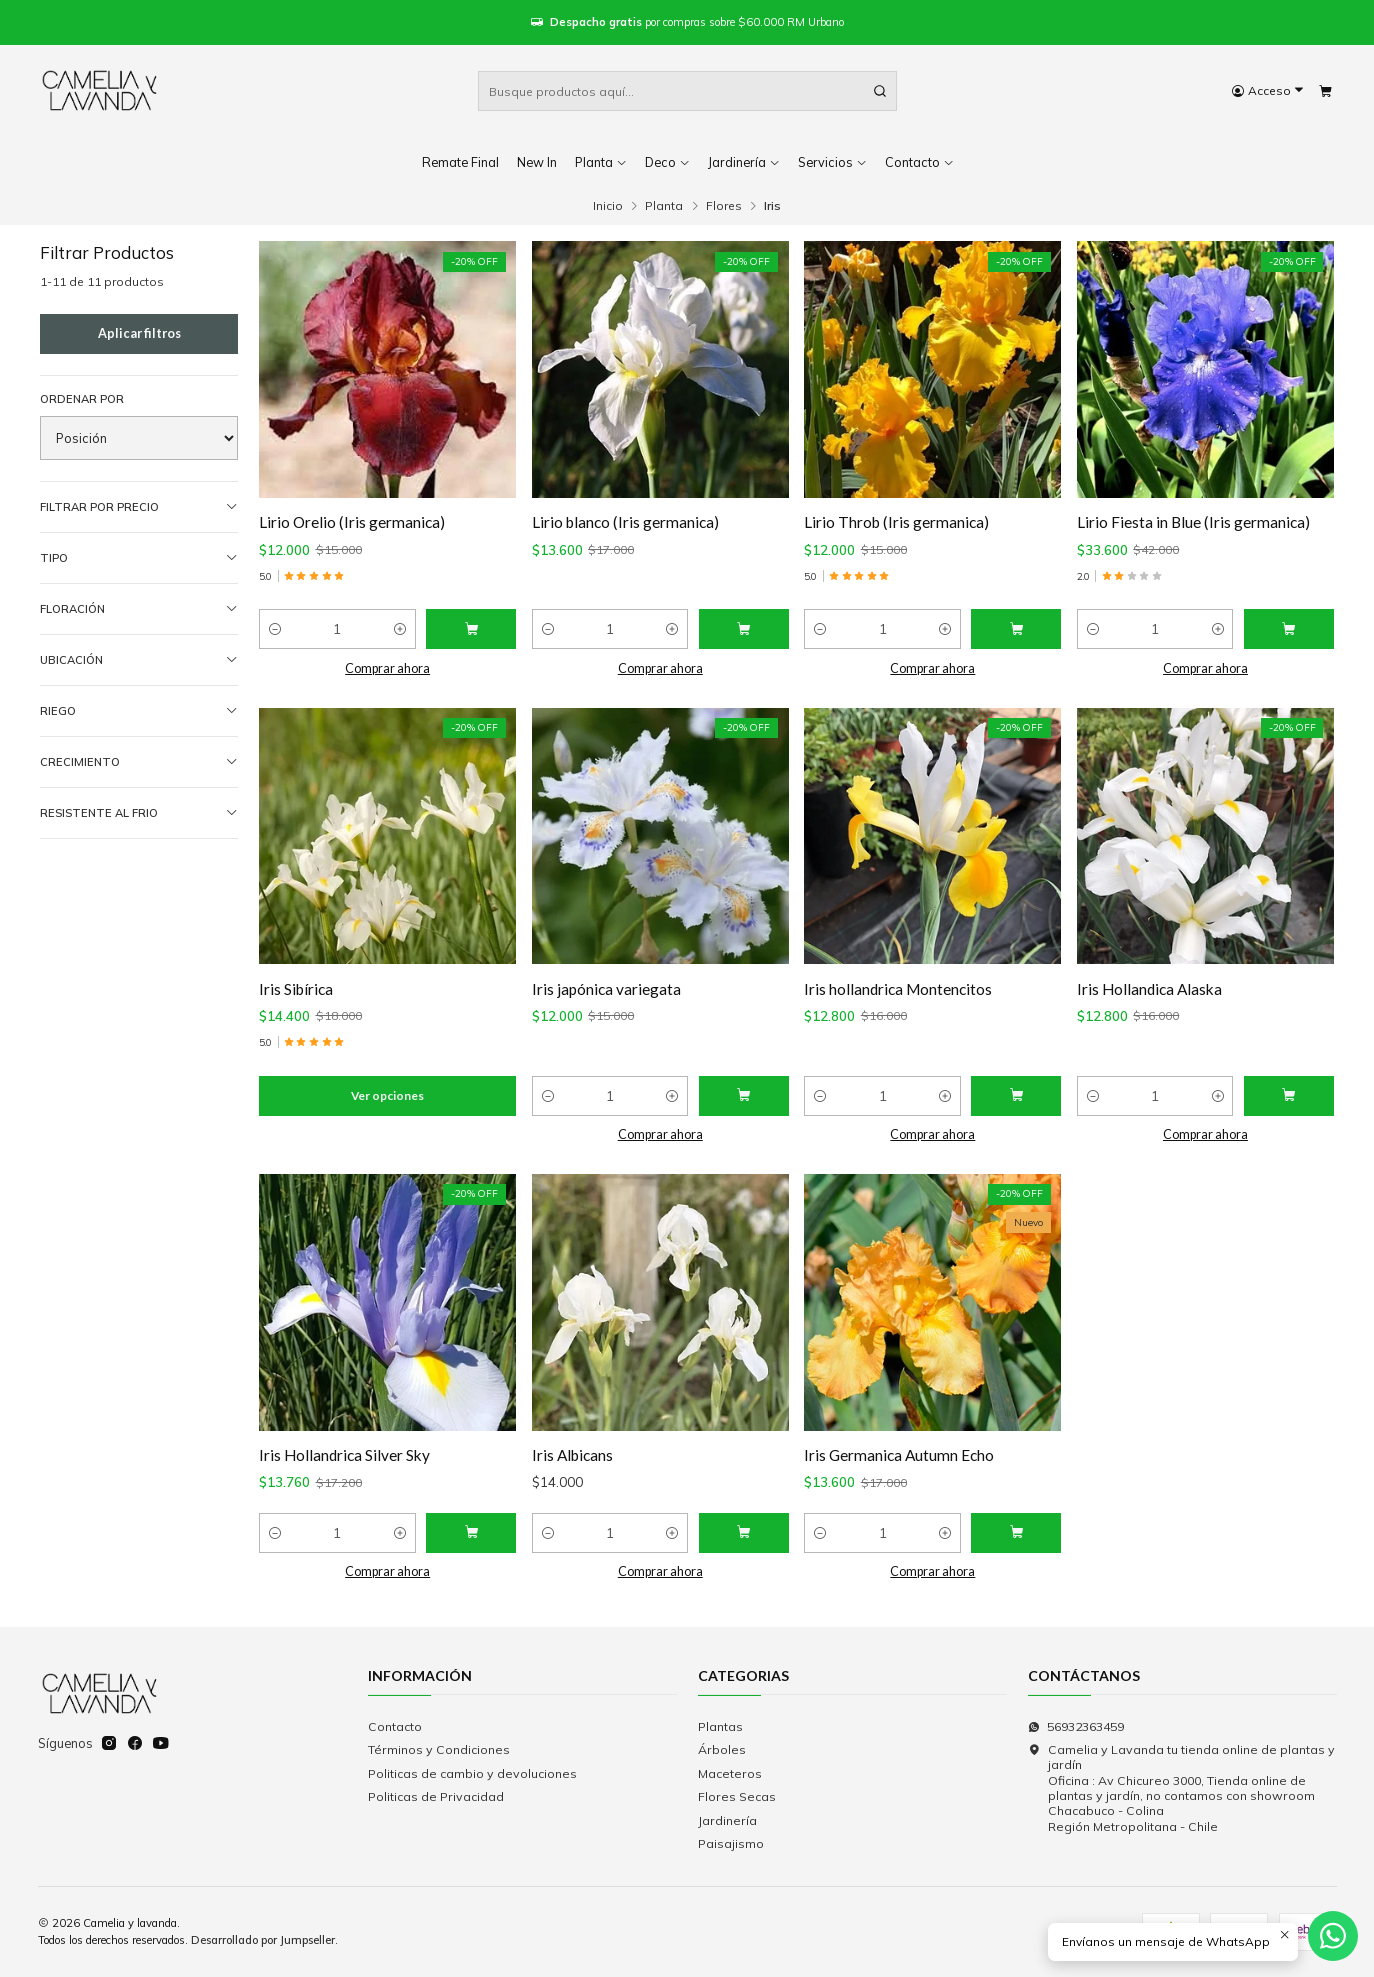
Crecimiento (139, 762)
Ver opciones (387, 1111)
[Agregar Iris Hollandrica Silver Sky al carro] (471, 1549)
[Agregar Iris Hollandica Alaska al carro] (1289, 1112)
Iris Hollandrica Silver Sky (344, 1471)
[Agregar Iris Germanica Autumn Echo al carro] (1016, 1549)
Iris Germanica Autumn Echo (899, 1471)
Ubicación (139, 660)
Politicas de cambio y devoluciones (472, 1773)
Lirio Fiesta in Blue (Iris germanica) (1193, 522)
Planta (601, 162)
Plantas (720, 1726)
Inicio (608, 206)
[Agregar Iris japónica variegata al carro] (744, 1112)
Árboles (722, 1749)
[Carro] (1325, 91)
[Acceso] (1268, 91)
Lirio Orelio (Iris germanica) (352, 522)
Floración (139, 609)
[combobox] (687, 91)
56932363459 (1076, 1726)
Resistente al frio (139, 813)
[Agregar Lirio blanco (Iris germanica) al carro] (744, 629)
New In (537, 162)
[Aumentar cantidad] (400, 629)
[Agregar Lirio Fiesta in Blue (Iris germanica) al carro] (1289, 629)
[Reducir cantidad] (275, 629)
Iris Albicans (572, 1471)
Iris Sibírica (296, 1004)
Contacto (395, 1726)
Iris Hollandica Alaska (1149, 1004)
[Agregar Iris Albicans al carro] (744, 1549)
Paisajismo (731, 1843)
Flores (724, 206)
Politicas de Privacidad (436, 1796)
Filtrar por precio (139, 507)
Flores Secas (737, 1796)
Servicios (832, 162)
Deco (667, 162)
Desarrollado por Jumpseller (263, 1940)
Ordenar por (82, 399)
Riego (139, 711)
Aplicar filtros (139, 333)
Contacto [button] (919, 162)
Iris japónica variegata (606, 1004)
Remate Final (460, 162)
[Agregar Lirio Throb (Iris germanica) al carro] (1016, 629)
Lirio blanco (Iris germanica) (625, 522)
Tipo (139, 558)
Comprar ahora (387, 668)
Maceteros (730, 1773)
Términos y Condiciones (439, 1749)
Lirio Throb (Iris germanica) (896, 522)
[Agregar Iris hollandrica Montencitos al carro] (1016, 1112)
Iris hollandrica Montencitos (898, 1004)
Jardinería (744, 162)
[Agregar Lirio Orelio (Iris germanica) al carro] (471, 629)
